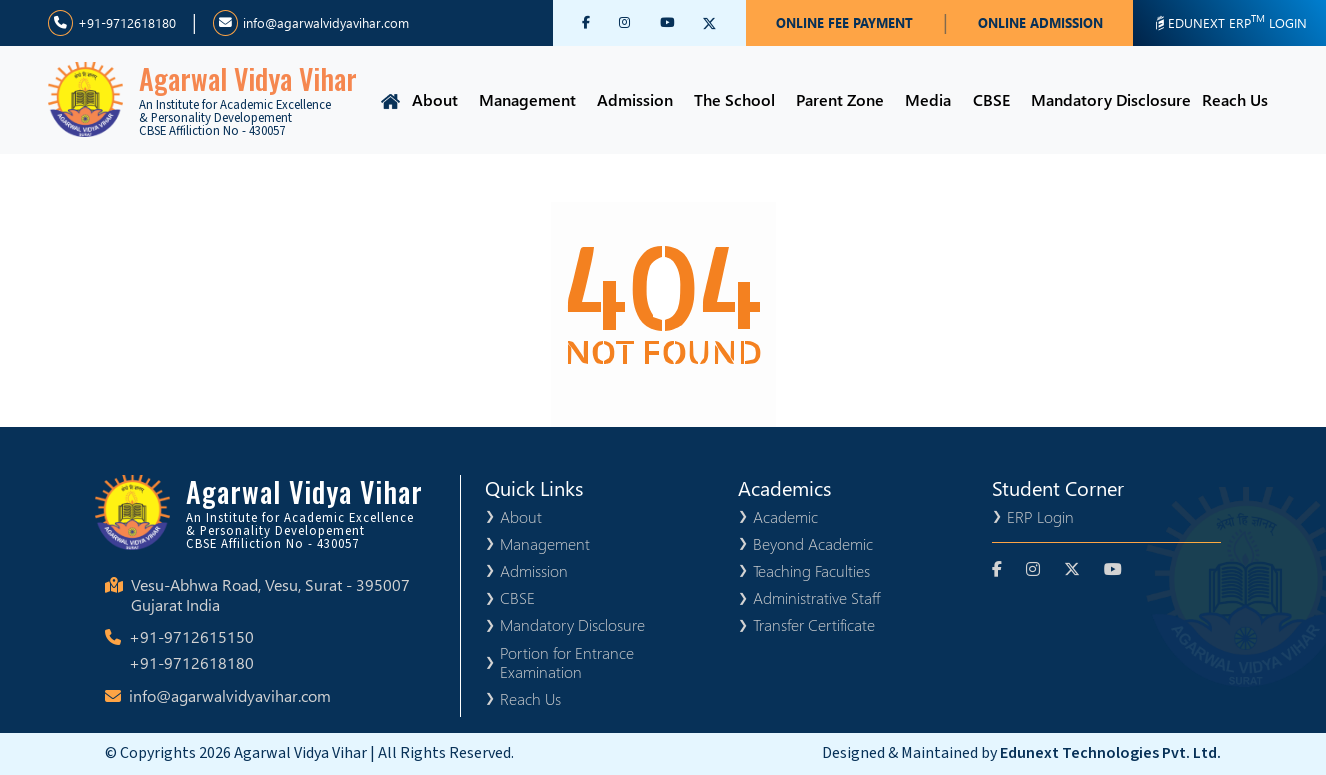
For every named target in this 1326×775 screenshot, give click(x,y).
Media (928, 99)
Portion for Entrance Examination (567, 662)
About (435, 99)
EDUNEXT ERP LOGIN (1229, 21)
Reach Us (1235, 99)
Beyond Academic (813, 543)
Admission (635, 99)
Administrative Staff (816, 597)
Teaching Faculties (811, 570)
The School (734, 99)
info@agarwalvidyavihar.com (311, 23)
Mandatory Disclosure (1111, 99)
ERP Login (1040, 516)
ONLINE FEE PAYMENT (844, 22)
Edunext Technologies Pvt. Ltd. (1110, 753)
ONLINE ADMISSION (1040, 22)
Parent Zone (840, 99)
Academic (785, 516)
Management (527, 99)
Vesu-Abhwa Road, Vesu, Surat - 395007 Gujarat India (270, 595)
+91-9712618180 (112, 23)
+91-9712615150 (191, 636)
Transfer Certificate (814, 624)
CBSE (991, 99)
